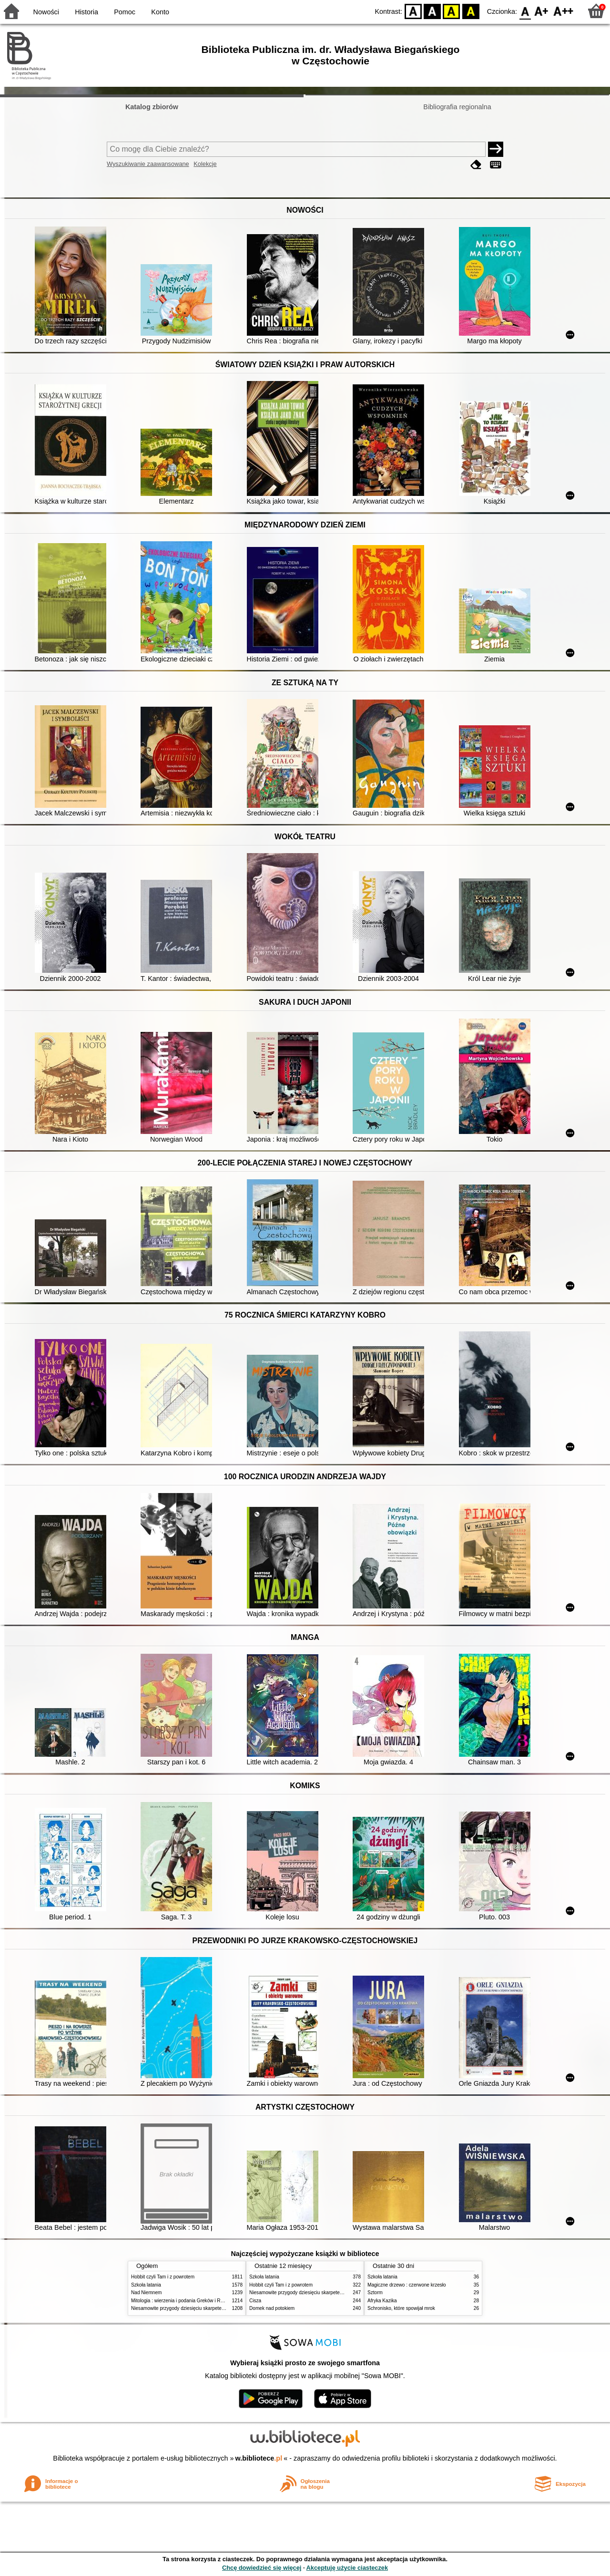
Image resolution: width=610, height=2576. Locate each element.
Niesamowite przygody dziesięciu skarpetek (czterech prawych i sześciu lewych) (216, 2308)
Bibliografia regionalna (457, 107)
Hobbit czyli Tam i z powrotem (162, 2276)
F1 (541, 11)
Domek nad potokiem (272, 2308)
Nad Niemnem (146, 2292)
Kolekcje (204, 163)
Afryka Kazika (382, 2300)
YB (452, 11)
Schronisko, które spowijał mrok (401, 2308)
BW (432, 11)
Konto (160, 12)
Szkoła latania (146, 2284)
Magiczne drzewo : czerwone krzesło (406, 2284)
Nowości (46, 12)
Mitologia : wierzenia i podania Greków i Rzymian (183, 2300)
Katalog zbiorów (151, 107)
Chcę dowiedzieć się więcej (261, 2567)
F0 (524, 11)
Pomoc (124, 12)
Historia (86, 12)
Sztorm (375, 2292)
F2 (563, 11)
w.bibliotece (259, 2458)
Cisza (255, 2300)
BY (471, 11)
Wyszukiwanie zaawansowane (148, 163)
